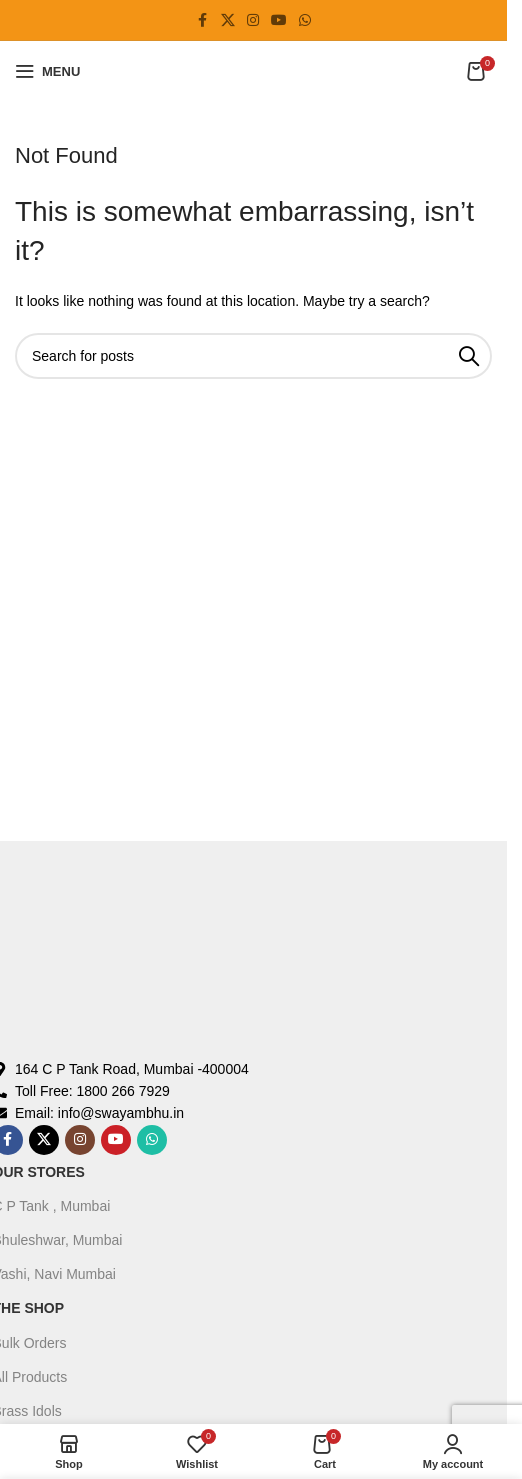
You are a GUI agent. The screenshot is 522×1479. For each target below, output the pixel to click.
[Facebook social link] (203, 20)
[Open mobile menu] (47, 71)
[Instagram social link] (253, 20)
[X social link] (228, 20)
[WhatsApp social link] (305, 20)
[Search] (253, 356)
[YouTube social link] (279, 20)
